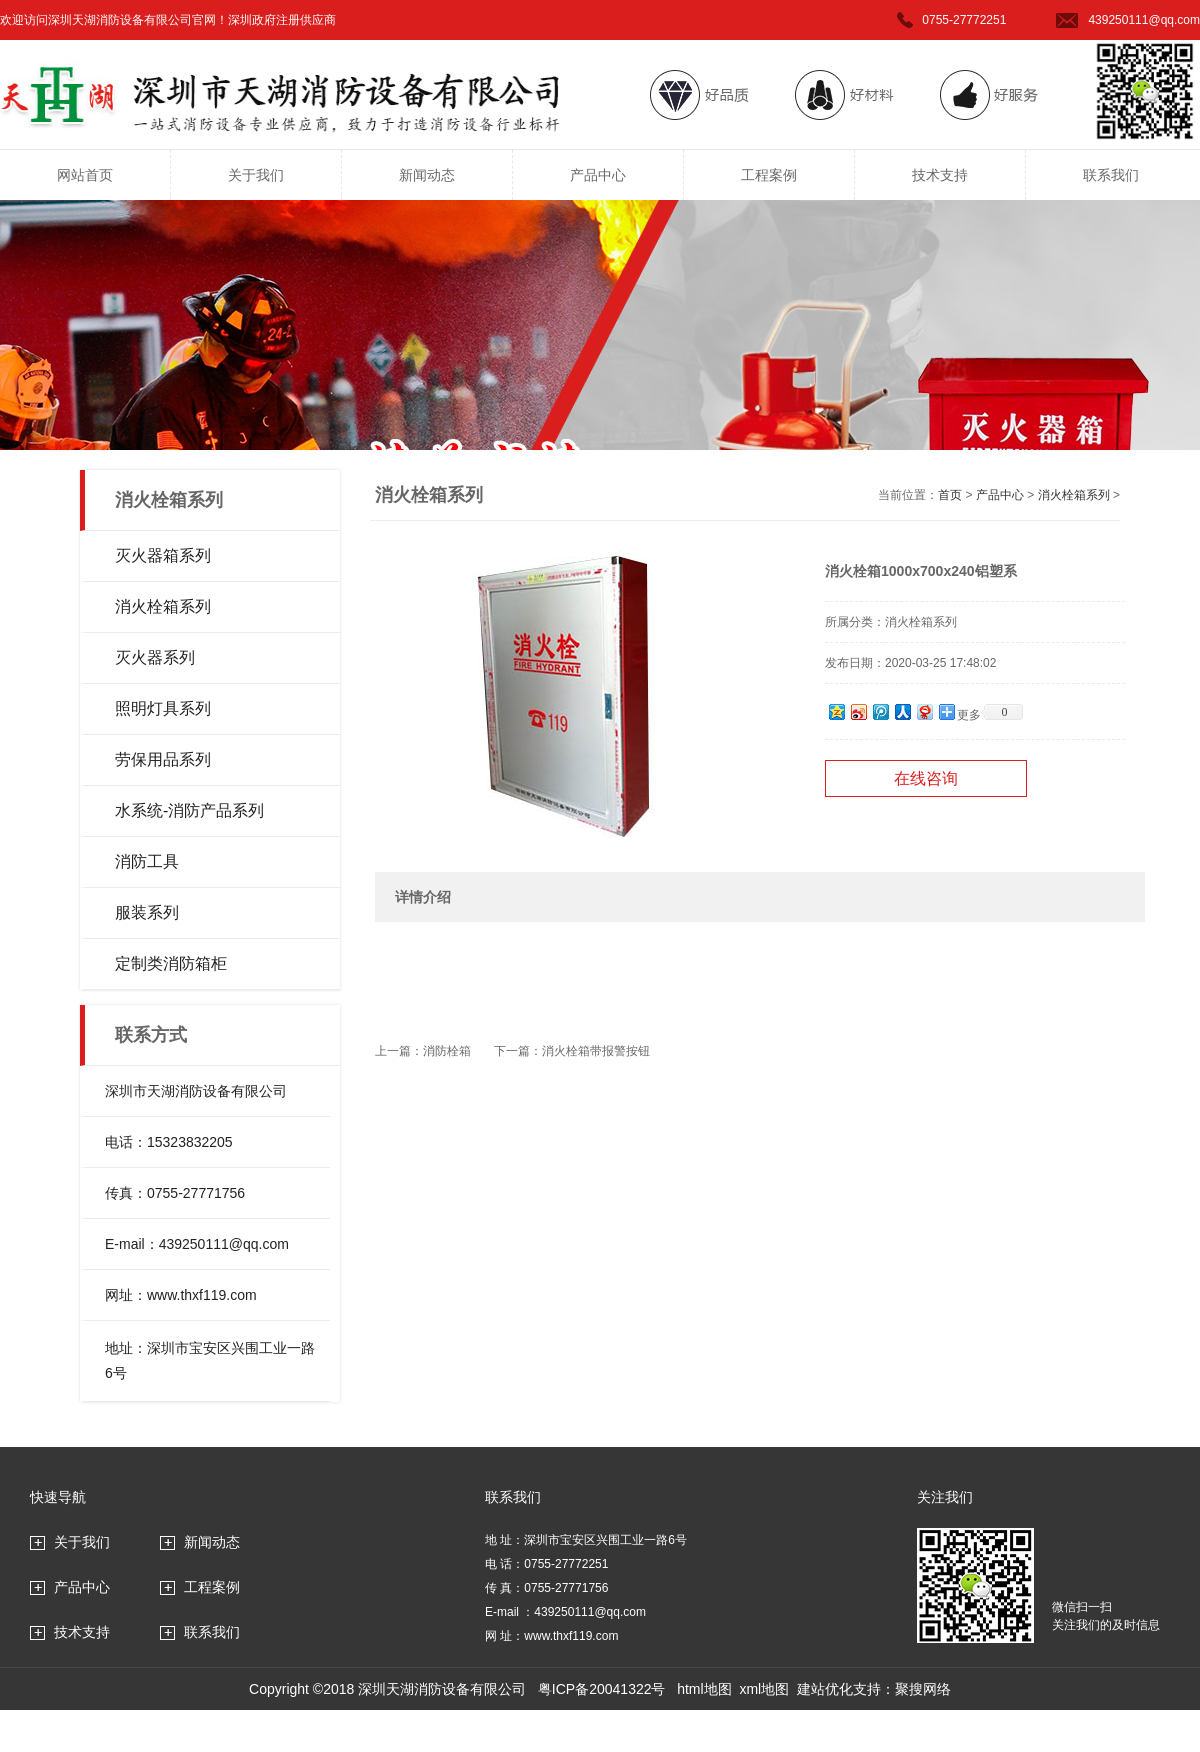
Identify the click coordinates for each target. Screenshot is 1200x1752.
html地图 (704, 1689)
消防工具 (147, 861)
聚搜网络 (923, 1689)
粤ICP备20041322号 (602, 1689)
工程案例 (769, 175)
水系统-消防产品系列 (189, 810)
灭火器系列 (155, 657)
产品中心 (598, 175)
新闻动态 (427, 175)
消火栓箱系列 (163, 606)
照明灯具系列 (163, 708)
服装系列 (147, 912)
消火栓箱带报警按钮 (596, 1051)
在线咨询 (926, 778)
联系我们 (1111, 175)
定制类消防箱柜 (171, 963)
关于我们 (256, 175)
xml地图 (764, 1689)
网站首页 (85, 175)
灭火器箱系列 (163, 555)
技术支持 (940, 175)
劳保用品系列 (163, 759)
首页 (950, 495)
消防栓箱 (447, 1051)
